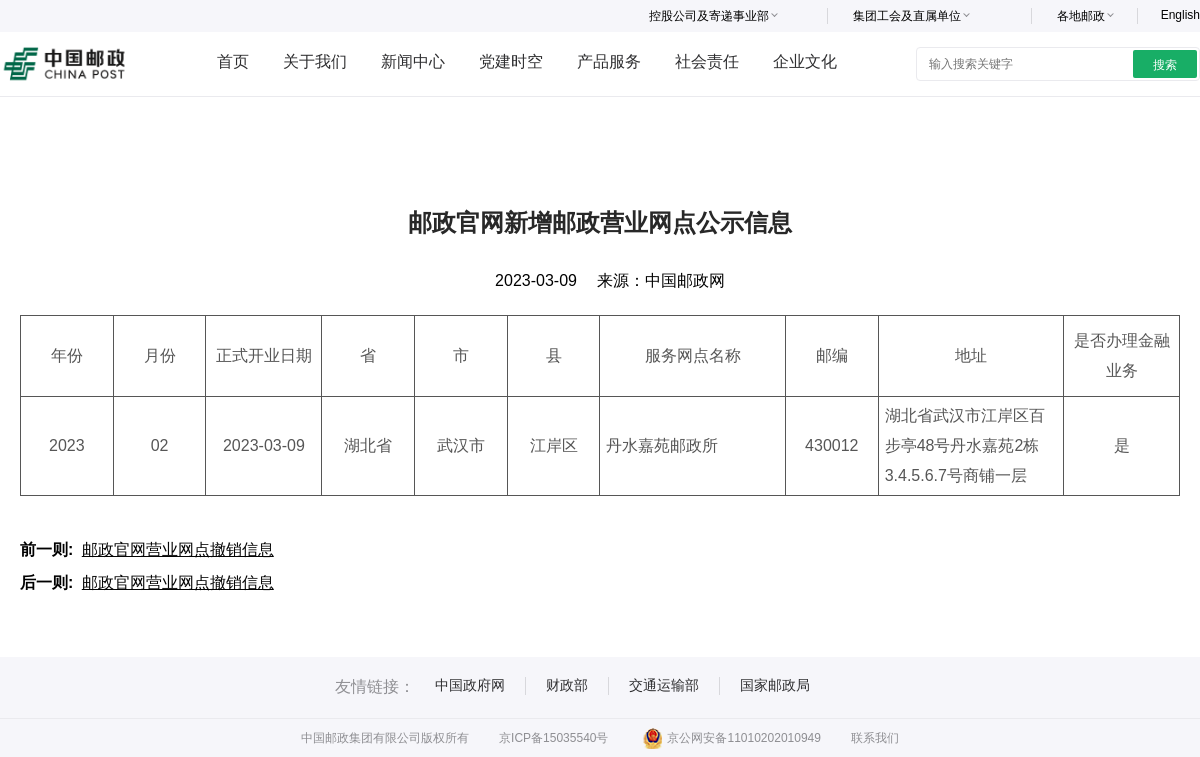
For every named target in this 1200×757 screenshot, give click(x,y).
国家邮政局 (775, 685)
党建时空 (511, 61)
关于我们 (315, 61)
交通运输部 (664, 685)
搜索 (1165, 65)
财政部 (567, 685)
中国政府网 (470, 685)
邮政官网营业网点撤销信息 (178, 549)
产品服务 (609, 61)
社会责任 (707, 61)
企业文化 (805, 61)
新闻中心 (413, 61)
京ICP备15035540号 (553, 738)
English (1180, 15)
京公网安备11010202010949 (731, 738)
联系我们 (875, 738)
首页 (233, 61)
